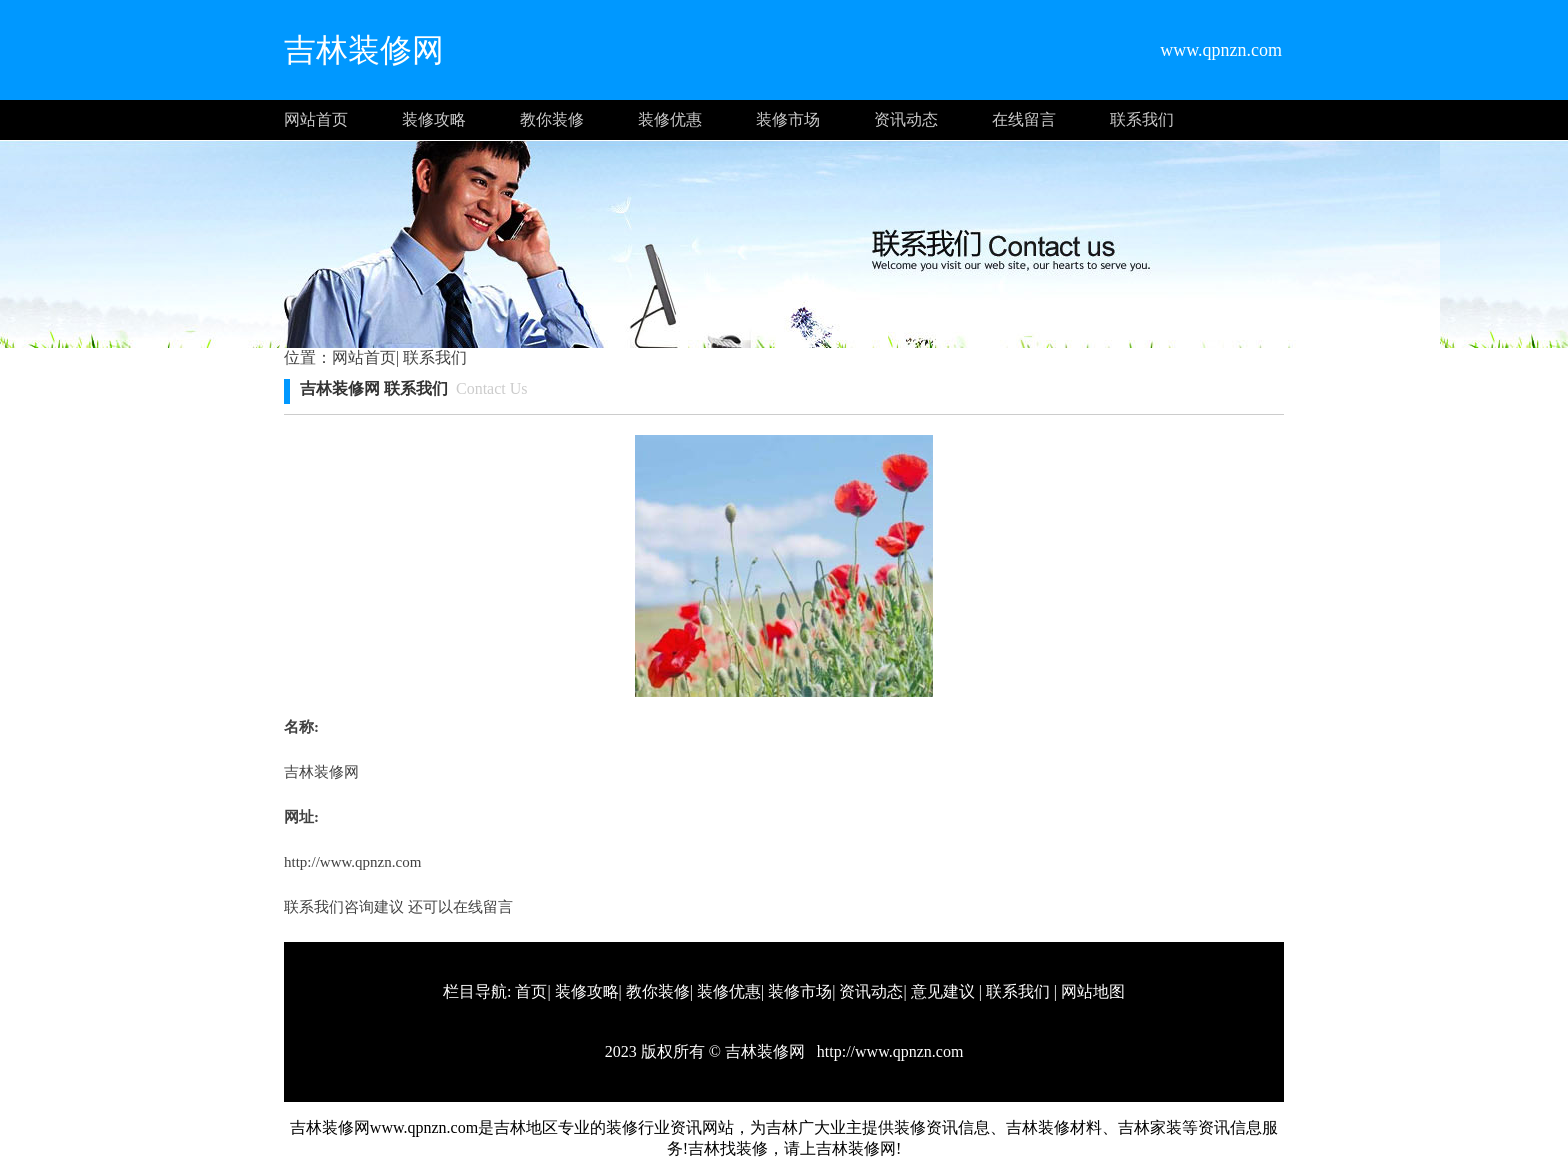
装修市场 (788, 119)
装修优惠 (670, 119)
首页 (531, 991)
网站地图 (1093, 991)
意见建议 (943, 991)
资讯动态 (906, 119)
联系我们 (1142, 119)
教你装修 (552, 119)
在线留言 (1024, 119)
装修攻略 (434, 119)
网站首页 (316, 119)
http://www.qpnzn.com (352, 862)
